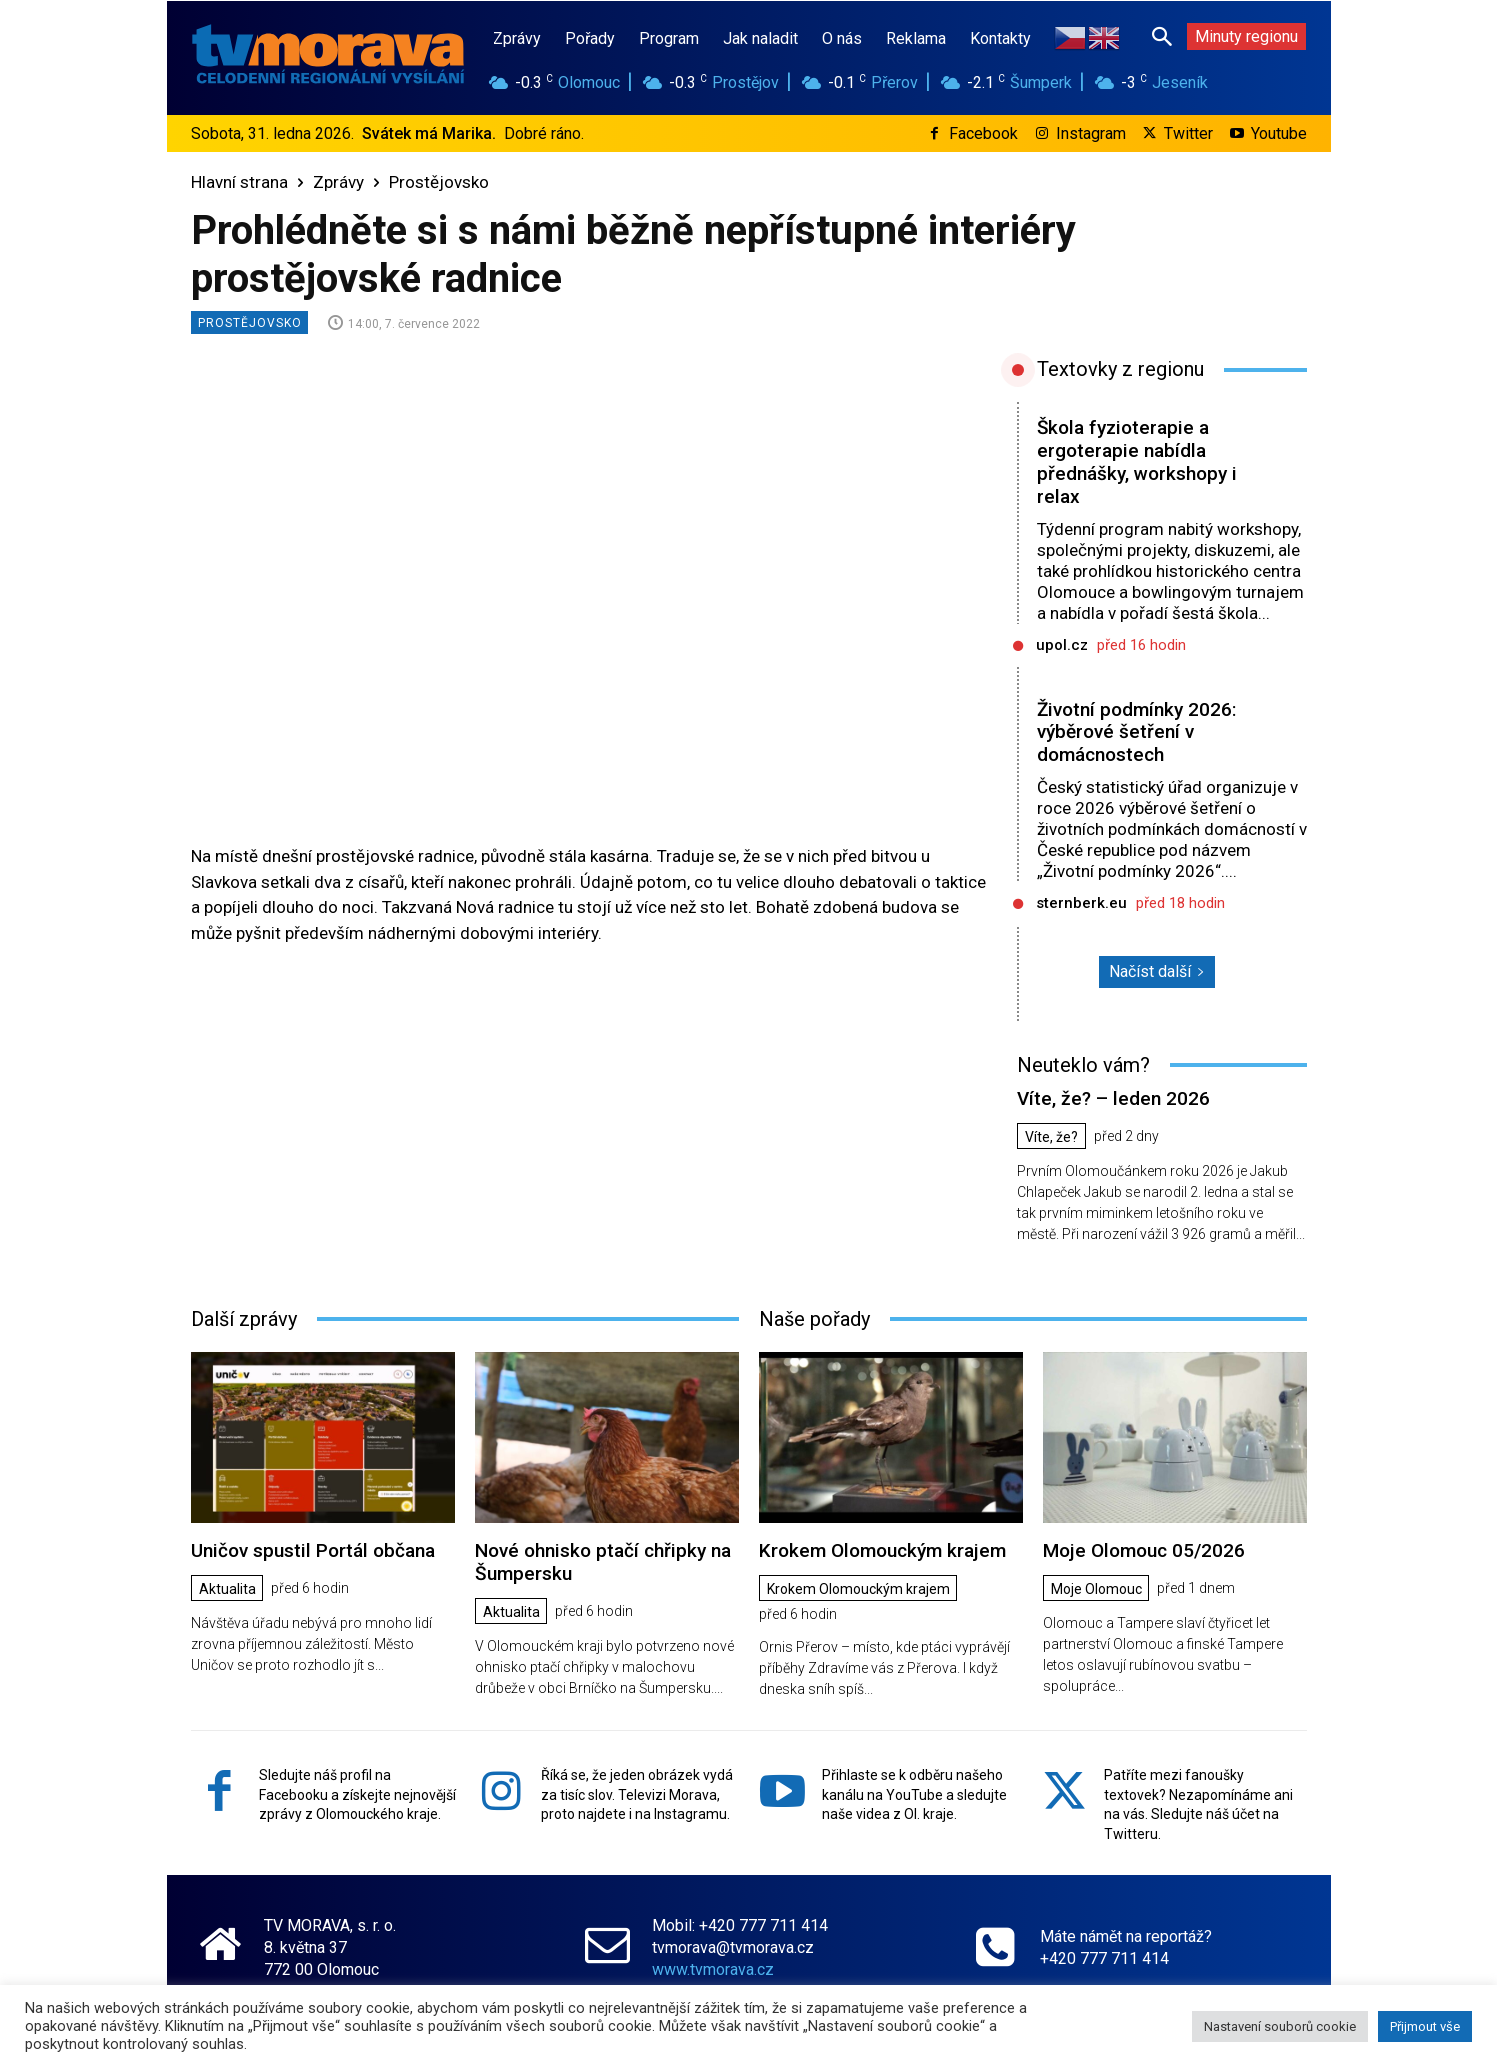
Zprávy (338, 182)
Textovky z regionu (1120, 369)
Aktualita (228, 1589)
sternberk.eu (1081, 903)
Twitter (1188, 133)
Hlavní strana (239, 182)
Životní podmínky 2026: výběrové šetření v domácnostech (1136, 732)
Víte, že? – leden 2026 (1113, 1098)
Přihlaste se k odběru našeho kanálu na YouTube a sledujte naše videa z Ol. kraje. (914, 1794)
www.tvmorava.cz (713, 1970)
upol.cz (1062, 645)
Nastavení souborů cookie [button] (1280, 2026)
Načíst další (1157, 971)
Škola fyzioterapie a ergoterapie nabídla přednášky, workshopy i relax (1137, 461)
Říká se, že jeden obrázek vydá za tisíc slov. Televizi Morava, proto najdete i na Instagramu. (637, 1794)
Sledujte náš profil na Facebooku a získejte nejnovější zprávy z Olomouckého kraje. (357, 1794)
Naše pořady (814, 1319)
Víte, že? (1052, 1137)
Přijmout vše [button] (1425, 2026)
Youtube (1279, 133)
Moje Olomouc (1097, 1589)
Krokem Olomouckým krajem (882, 1550)
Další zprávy (244, 1319)
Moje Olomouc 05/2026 (1144, 1550)
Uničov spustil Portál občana (313, 1550)
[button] (1162, 36)
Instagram (1091, 133)
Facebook (983, 133)
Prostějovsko (439, 182)
